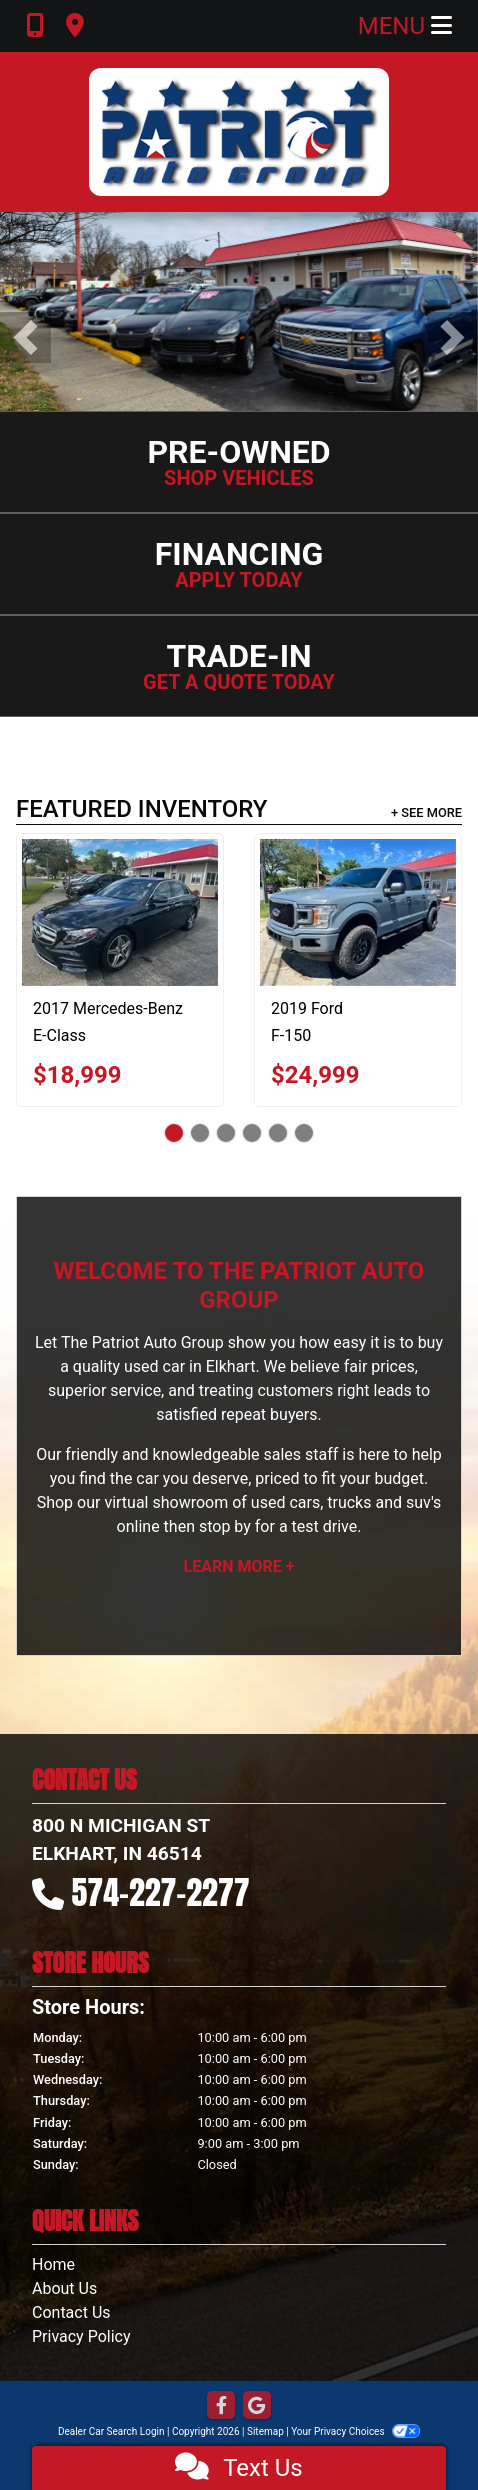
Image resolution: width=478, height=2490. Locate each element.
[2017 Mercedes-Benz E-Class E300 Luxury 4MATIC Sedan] (120, 912)
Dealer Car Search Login (111, 2431)
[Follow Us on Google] (257, 2406)
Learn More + (239, 1566)
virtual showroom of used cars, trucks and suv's (272, 1502)
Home (53, 2264)
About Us (64, 2288)
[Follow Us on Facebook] (221, 2406)
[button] (25, 337)
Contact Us (71, 2312)
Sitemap (265, 2431)
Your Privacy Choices (355, 2431)
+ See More (426, 812)
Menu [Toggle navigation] (405, 26)
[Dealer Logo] (239, 132)
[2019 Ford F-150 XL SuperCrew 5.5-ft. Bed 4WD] (358, 912)
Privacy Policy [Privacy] (81, 2336)
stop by (225, 1526)
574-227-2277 (161, 1892)
